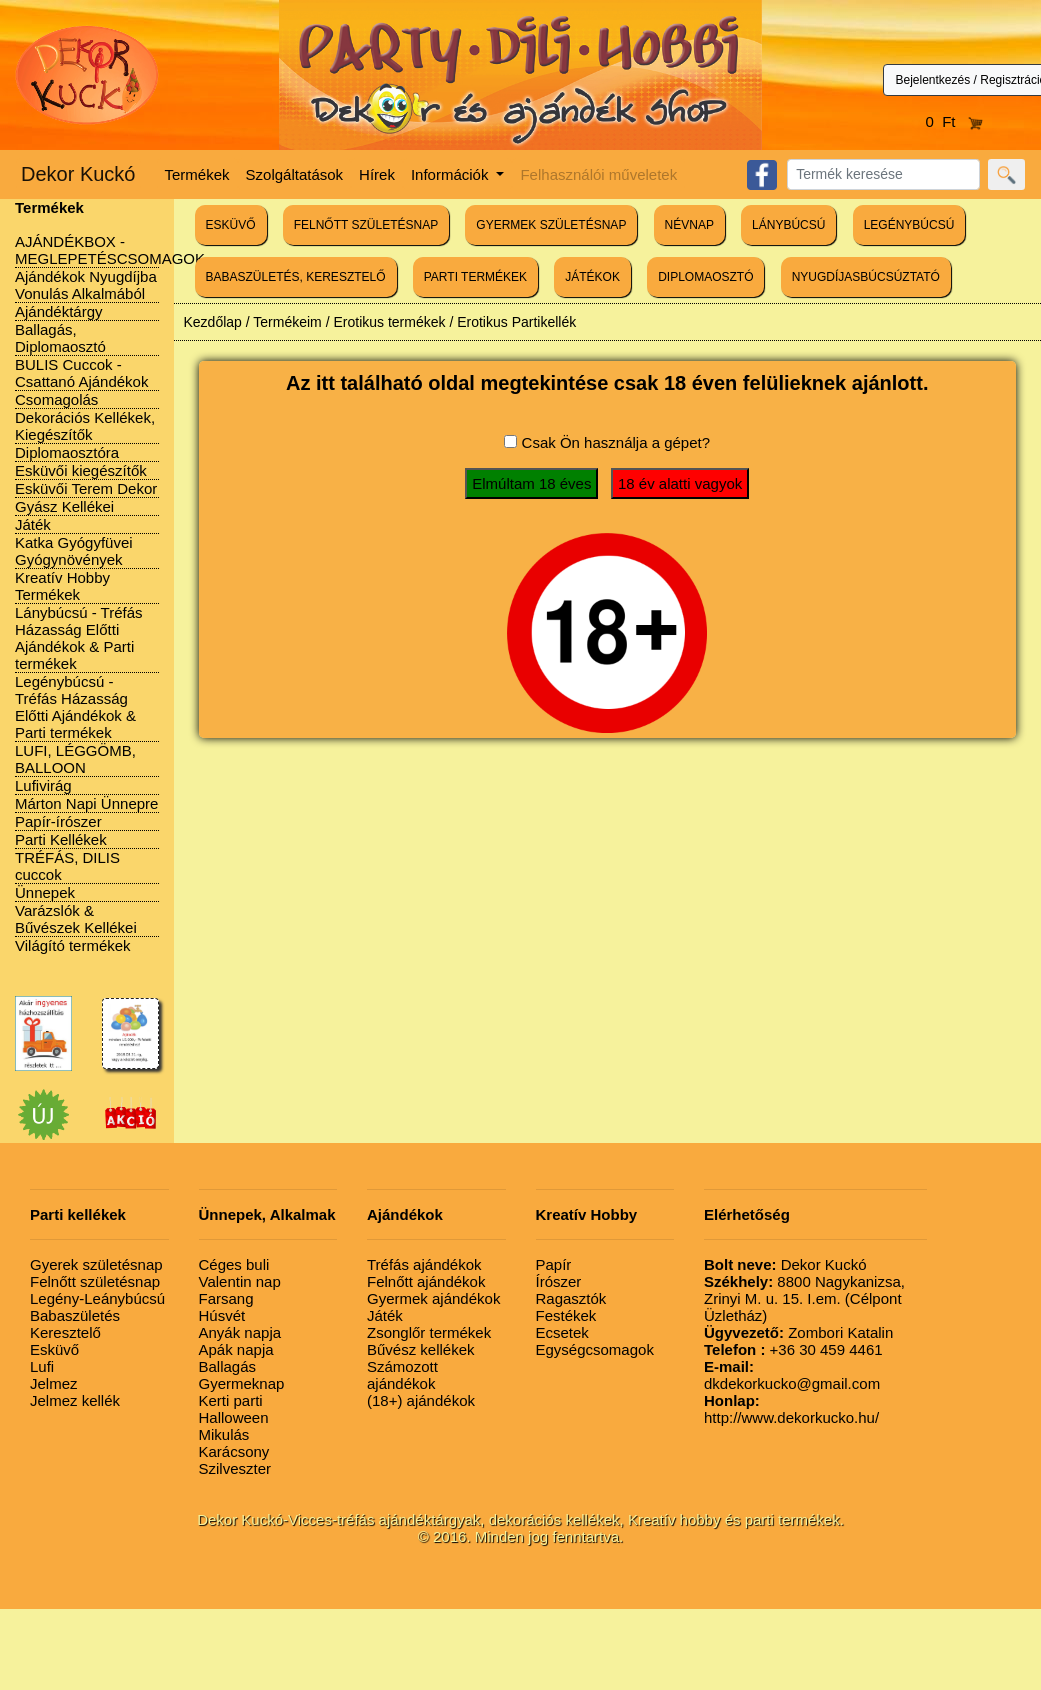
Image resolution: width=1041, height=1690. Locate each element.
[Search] (883, 174)
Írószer (559, 1281)
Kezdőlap (213, 322)
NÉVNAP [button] (689, 225)
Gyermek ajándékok (433, 1298)
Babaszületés (75, 1315)
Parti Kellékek (61, 839)
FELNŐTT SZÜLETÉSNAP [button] (366, 225)
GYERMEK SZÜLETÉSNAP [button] (551, 225)
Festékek (566, 1315)
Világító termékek (73, 945)
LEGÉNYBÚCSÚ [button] (909, 225)
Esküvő (54, 1349)
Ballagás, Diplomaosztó (60, 338)
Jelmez (54, 1383)
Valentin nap (240, 1281)
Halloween (234, 1417)
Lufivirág (43, 785)
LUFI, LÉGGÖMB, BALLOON (75, 759)
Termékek (197, 174)
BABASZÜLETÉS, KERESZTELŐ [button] (296, 277)
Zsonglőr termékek (429, 1332)
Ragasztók (571, 1298)
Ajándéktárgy (59, 311)
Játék (33, 524)
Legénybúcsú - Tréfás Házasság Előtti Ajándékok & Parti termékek (75, 707)
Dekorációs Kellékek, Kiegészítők (85, 426)
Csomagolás (56, 399)
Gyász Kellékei (64, 506)
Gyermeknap (242, 1383)
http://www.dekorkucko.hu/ (791, 1409)
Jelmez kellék (75, 1400)
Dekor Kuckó (78, 174)
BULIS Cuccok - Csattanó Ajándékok (81, 373)
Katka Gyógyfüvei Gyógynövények (74, 551)
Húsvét (222, 1315)
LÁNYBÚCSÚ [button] (788, 225)
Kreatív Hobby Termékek (62, 586)
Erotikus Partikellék (516, 322)
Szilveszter (235, 1468)
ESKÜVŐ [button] (231, 225)
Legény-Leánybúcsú (97, 1298)
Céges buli (234, 1264)
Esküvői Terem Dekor (86, 488)
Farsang (226, 1298)
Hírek (377, 174)
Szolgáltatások (295, 174)
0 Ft (954, 121)
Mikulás (224, 1434)
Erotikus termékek (389, 322)
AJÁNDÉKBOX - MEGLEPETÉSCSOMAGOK (110, 250)
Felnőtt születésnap (95, 1281)
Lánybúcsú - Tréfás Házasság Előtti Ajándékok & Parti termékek (79, 638)
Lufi (42, 1366)
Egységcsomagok (595, 1349)
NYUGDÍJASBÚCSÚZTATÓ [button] (866, 277)
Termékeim (287, 322)
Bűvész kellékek (421, 1349)
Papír (554, 1264)
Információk (452, 174)
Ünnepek (45, 892)
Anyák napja (240, 1332)
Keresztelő (65, 1332)
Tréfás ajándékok (424, 1264)
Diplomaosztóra (67, 452)
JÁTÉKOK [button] (592, 277)
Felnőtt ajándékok (426, 1281)
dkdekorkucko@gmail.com (792, 1375)
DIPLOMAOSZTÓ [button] (705, 277)
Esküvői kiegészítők (81, 470)
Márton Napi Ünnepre (86, 803)
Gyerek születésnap (96, 1264)
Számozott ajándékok (402, 1375)
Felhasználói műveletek (598, 174)
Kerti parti (231, 1400)
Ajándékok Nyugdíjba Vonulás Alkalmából (86, 285)
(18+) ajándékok (421, 1400)
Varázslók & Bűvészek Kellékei (76, 919)
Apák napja (236, 1349)
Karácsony (234, 1451)
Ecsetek (562, 1332)
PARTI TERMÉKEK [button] (475, 277)
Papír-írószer (58, 821)
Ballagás (228, 1366)
